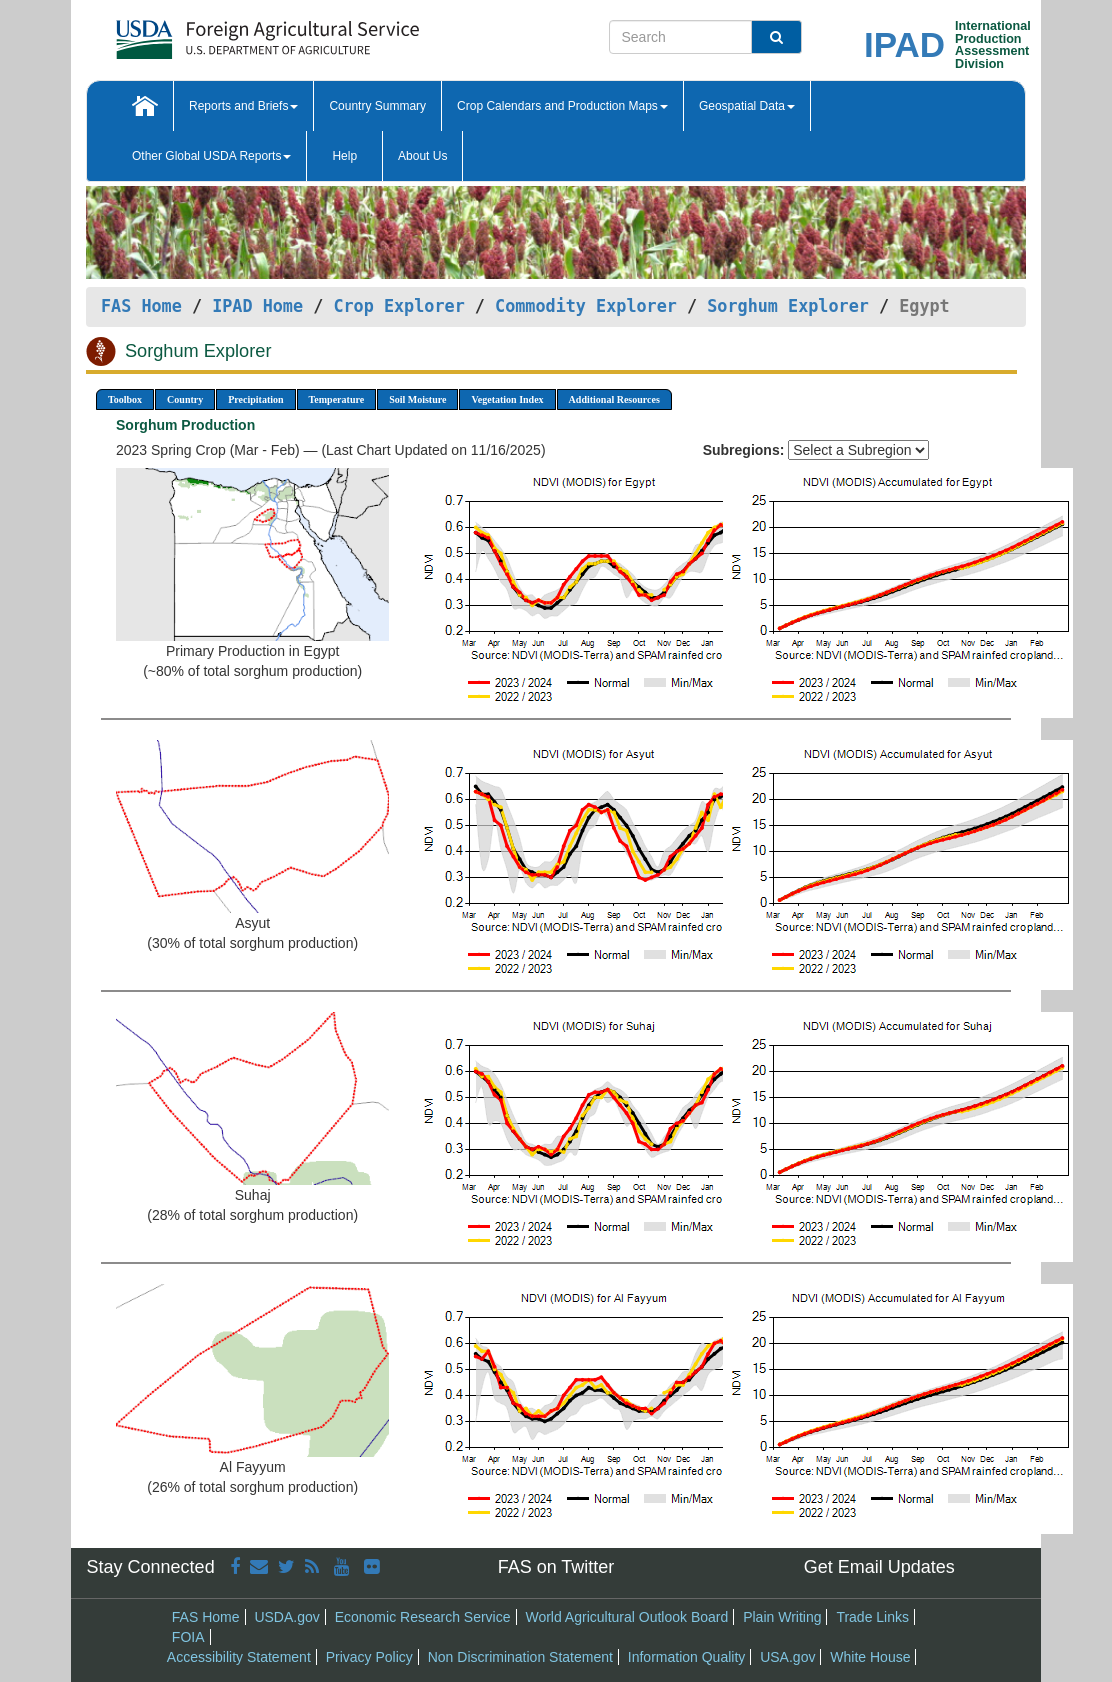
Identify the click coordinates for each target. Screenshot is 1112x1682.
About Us (422, 156)
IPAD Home (257, 306)
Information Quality (687, 1657)
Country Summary (377, 106)
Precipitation (255, 399)
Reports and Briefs (243, 106)
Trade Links (872, 1617)
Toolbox (125, 399)
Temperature (337, 399)
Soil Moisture (417, 399)
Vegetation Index (507, 399)
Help (344, 156)
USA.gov (787, 1657)
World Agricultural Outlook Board (626, 1617)
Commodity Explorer (586, 306)
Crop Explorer (398, 306)
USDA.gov (286, 1617)
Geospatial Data (747, 106)
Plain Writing (782, 1617)
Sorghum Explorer (788, 306)
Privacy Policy (369, 1657)
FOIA (188, 1637)
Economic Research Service (423, 1617)
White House (870, 1657)
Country (185, 399)
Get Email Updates (879, 1567)
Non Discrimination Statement (520, 1657)
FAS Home (141, 306)
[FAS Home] (217, 32)
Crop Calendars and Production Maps (562, 106)
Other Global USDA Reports (211, 156)
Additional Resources (614, 399)
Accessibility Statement (239, 1657)
